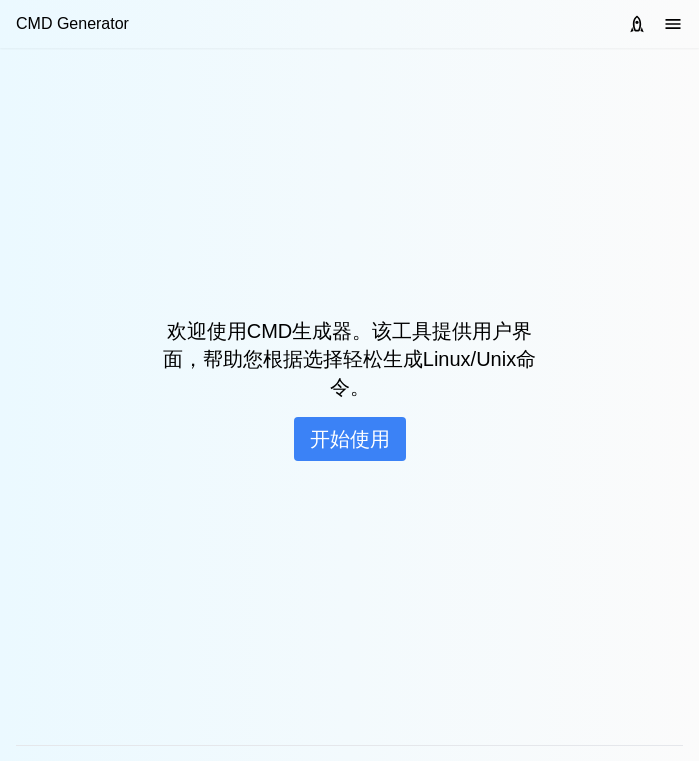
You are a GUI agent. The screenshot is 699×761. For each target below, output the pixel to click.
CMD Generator (72, 23)
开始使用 (350, 439)
